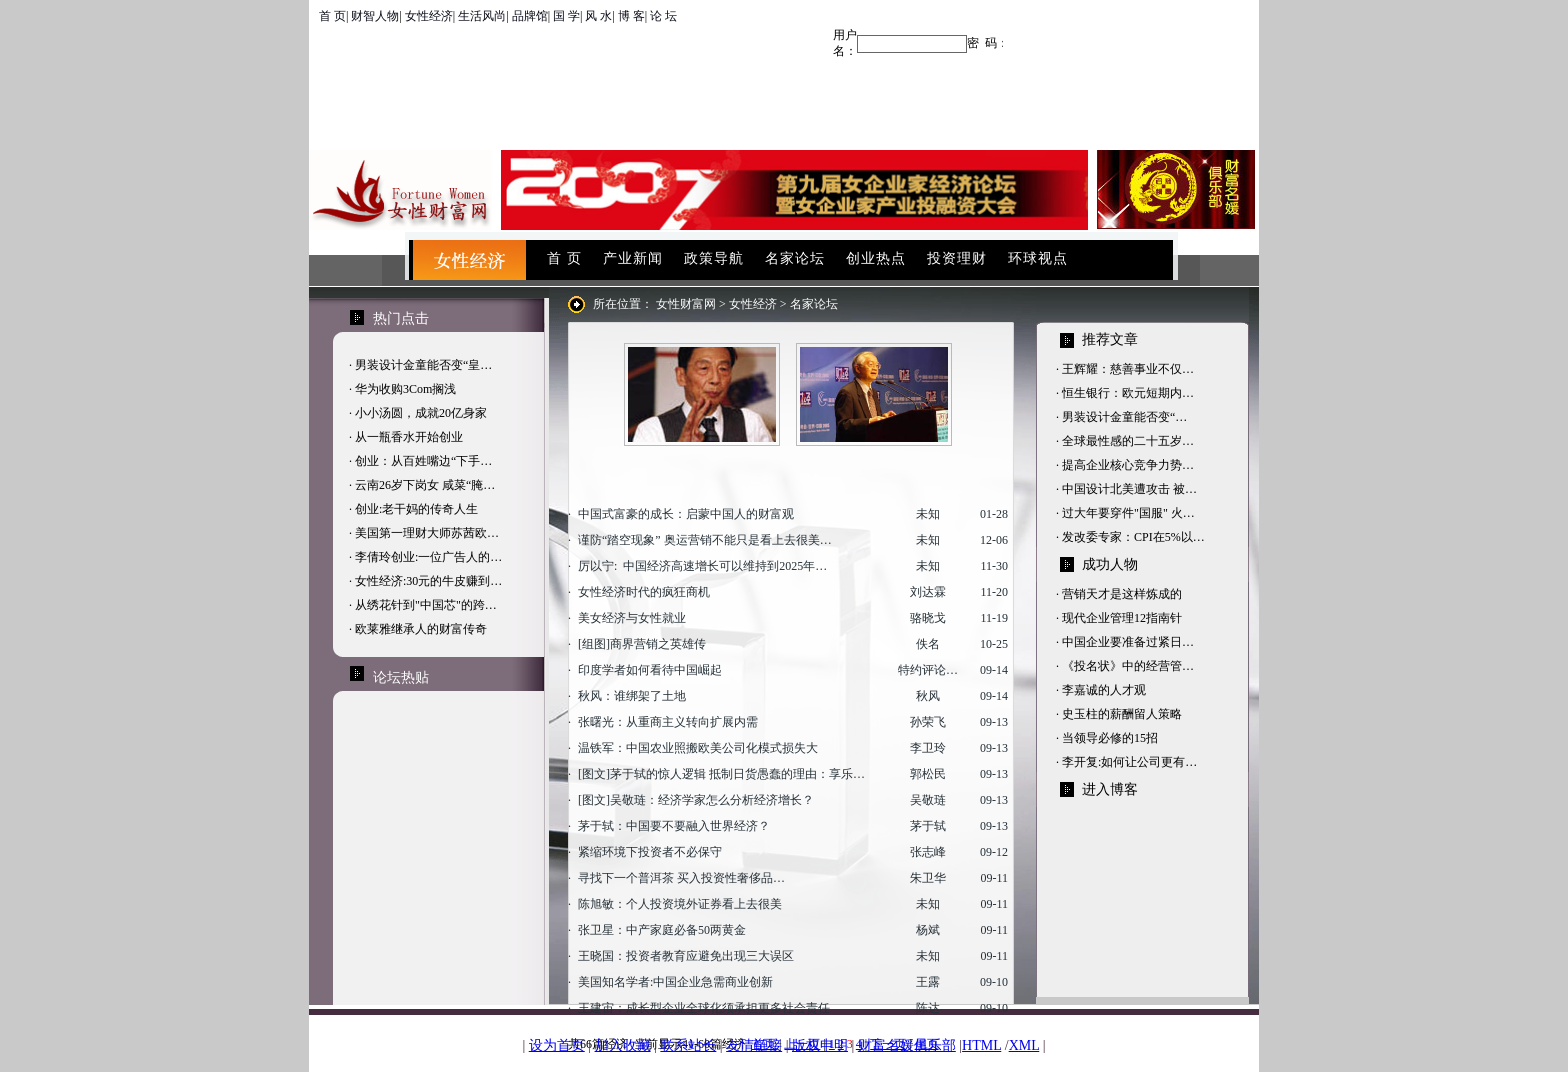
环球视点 (1038, 258)
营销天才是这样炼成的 (1122, 594)
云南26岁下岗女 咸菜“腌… (425, 485)
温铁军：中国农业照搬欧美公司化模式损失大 (698, 748)
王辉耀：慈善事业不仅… (1128, 369)
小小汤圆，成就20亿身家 (421, 413)
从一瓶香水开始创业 (409, 437)
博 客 (631, 16)
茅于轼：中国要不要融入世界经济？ (674, 826)
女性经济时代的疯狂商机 (644, 592)
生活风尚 (482, 16)
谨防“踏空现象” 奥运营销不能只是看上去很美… (705, 540)
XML (1024, 1045)
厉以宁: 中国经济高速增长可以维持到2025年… (702, 566)
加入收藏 (623, 1045)
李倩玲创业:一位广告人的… (428, 557)
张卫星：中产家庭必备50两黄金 (662, 930)
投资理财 (957, 258)
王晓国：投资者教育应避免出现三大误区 (686, 956)
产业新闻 (633, 258)
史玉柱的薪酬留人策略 (1122, 714)
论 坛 (663, 16)
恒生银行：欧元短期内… (1128, 393)
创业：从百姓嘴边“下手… (423, 461)
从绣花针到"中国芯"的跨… (426, 605)
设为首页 (557, 1045)
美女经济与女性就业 (632, 618)
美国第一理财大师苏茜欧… (427, 533)
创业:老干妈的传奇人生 (416, 509)
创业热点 (876, 258)
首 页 (332, 16)
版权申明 (820, 1045)
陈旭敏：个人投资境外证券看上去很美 (680, 904)
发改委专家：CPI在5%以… (1133, 537)
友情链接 (754, 1045)
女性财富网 (686, 304)
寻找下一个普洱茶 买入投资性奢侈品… (681, 878)
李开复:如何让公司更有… (1129, 762)
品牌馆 (530, 16)
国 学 (566, 16)
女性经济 (429, 16)
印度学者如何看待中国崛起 (650, 670)
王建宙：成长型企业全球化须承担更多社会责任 (704, 1008)
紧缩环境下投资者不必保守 (650, 852)
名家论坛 (795, 258)
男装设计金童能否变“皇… (423, 365)
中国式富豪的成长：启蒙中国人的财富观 (686, 514)
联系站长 (688, 1045)
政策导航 (714, 258)
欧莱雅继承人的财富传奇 (421, 629)
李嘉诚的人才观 (1104, 690)
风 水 (598, 16)
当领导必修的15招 (1110, 738)
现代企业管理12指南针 (1122, 618)
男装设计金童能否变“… (1124, 417)
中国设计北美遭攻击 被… (1129, 489)
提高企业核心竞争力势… (1128, 465)
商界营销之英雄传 (658, 644)
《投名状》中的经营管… (1128, 666)
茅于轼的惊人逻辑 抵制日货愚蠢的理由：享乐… (737, 774)
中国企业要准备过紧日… (1128, 642)
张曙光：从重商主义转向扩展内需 (668, 722)
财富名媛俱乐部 (907, 1045)
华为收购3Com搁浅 (405, 389)
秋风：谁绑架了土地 (632, 696)
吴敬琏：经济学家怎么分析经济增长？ (712, 800)
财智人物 (375, 16)
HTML (981, 1045)
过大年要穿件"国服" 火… (1128, 513)
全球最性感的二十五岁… (1128, 441)
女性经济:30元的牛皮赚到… (428, 581)
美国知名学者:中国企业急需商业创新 (675, 982)
